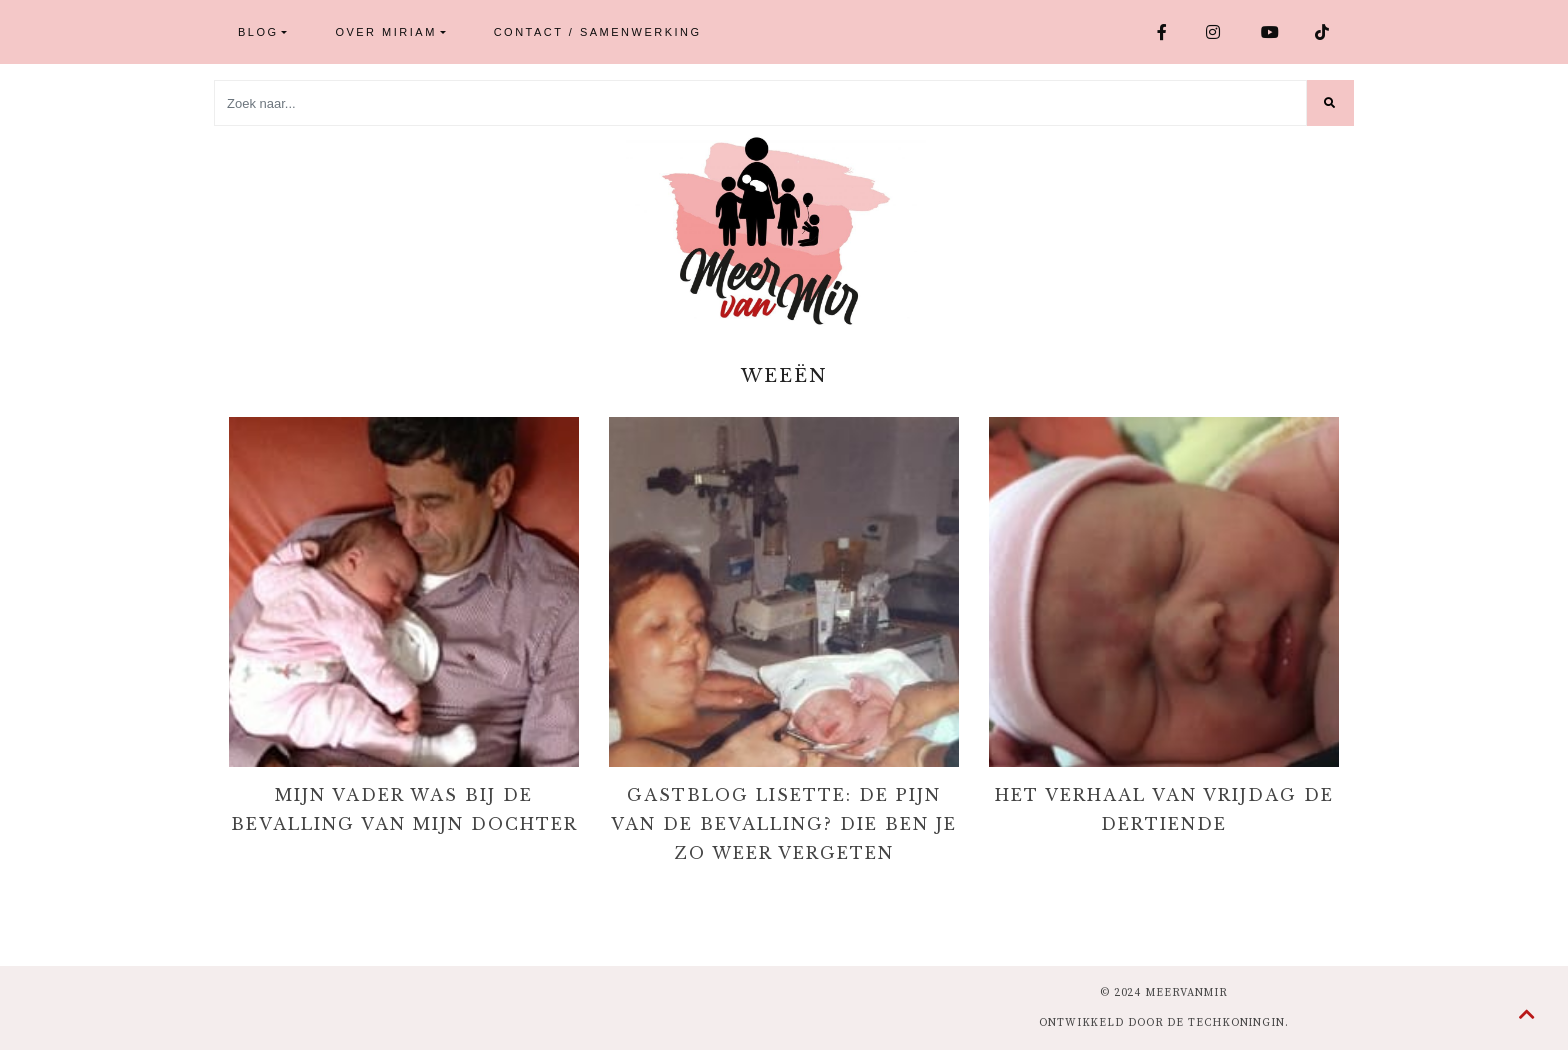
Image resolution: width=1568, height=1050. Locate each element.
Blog (258, 32)
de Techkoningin (1226, 1023)
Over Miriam (385, 32)
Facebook (1163, 32)
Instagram (1214, 32)
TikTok (1323, 32)
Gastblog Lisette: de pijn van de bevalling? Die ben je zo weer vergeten (784, 824)
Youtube (1271, 32)
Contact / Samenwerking (598, 32)
